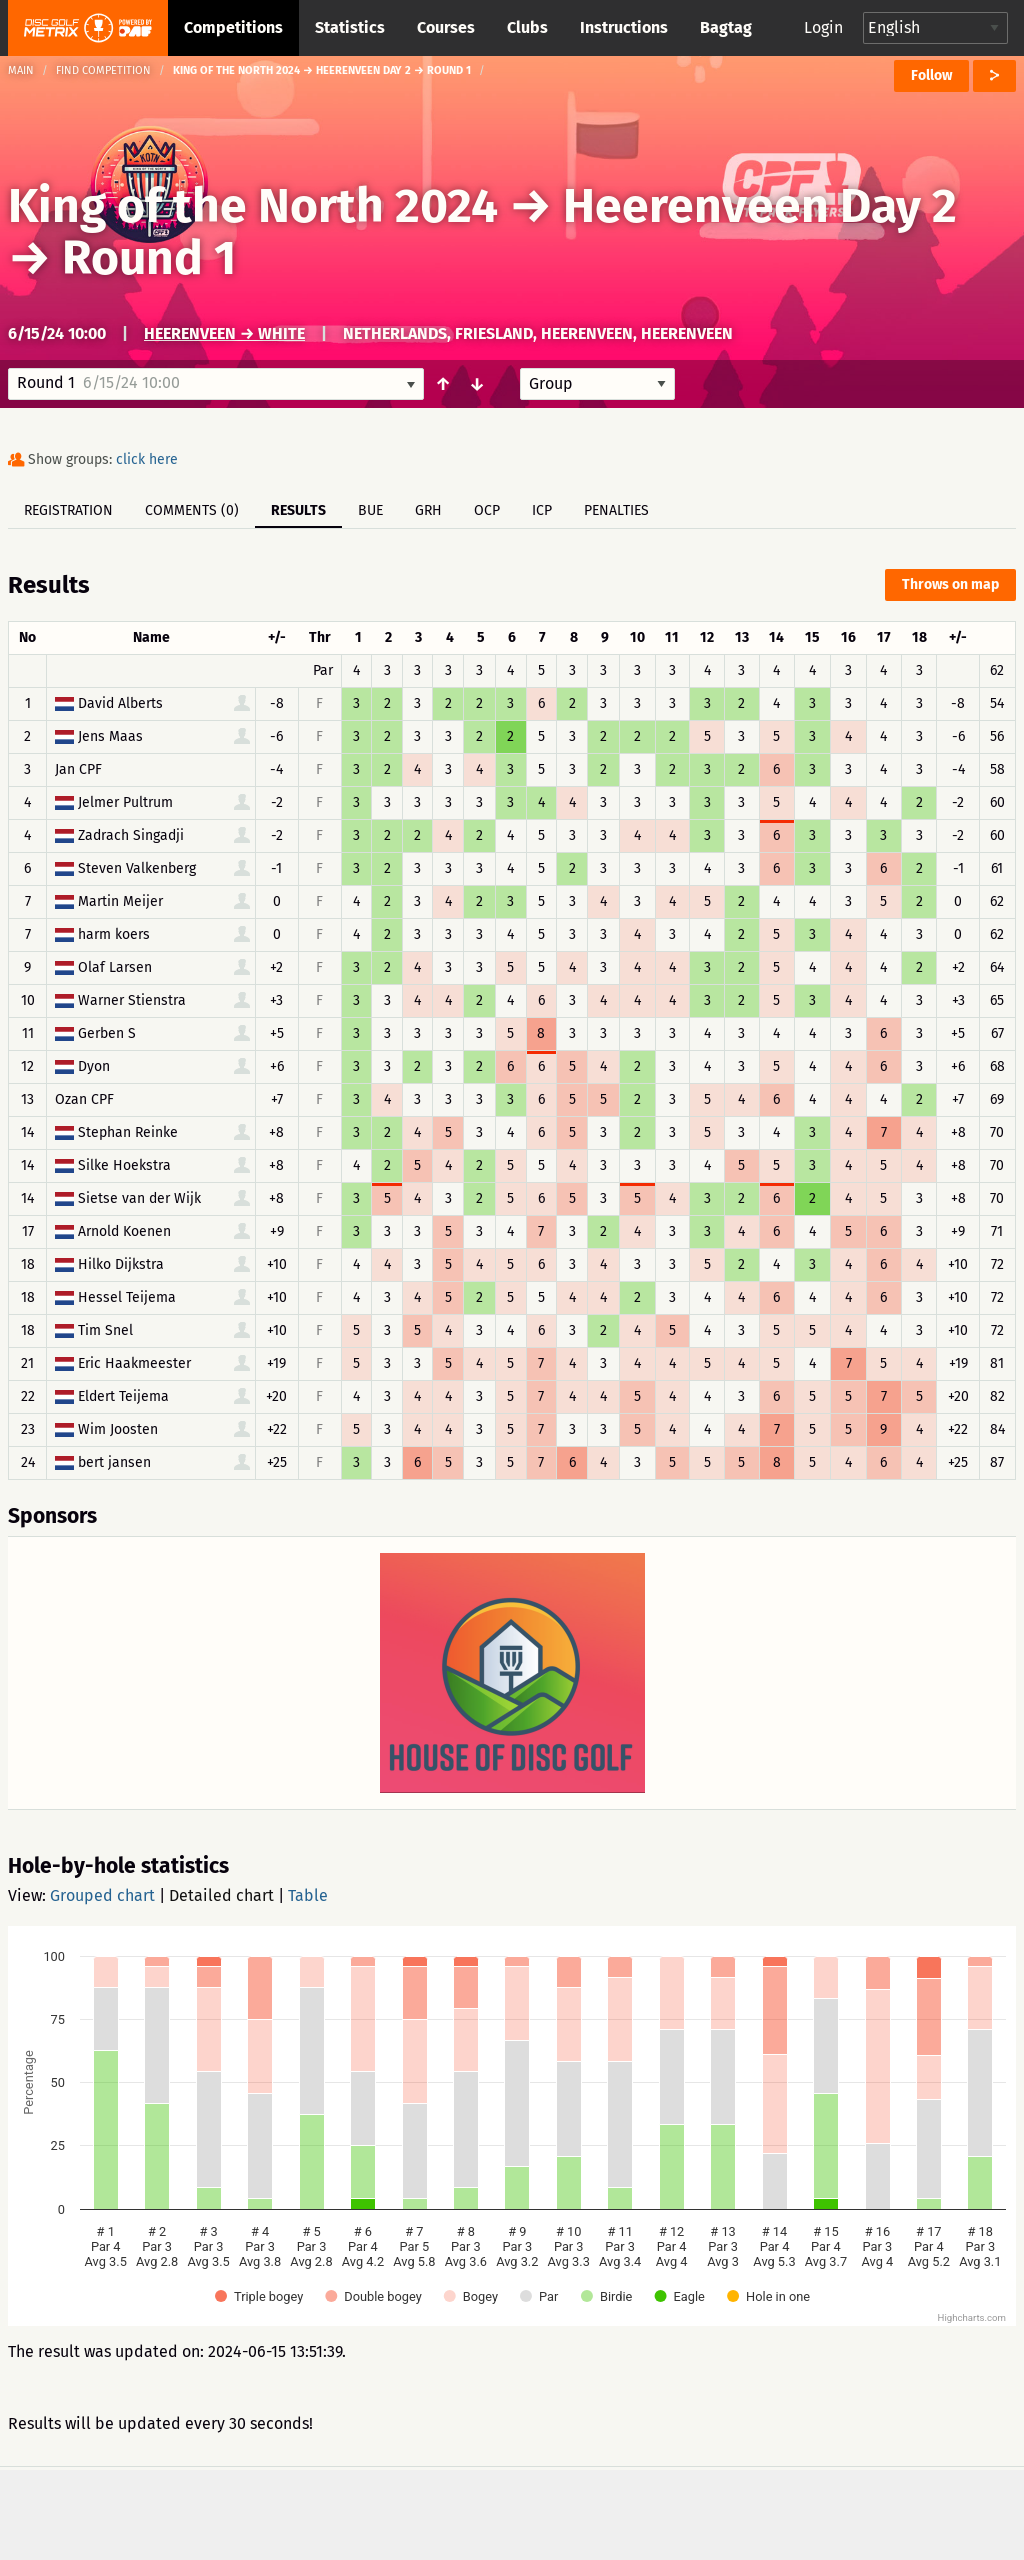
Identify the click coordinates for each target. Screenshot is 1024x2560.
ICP (542, 510)
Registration (68, 510)
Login (823, 27)
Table (308, 1895)
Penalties (616, 510)
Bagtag (726, 27)
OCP (487, 510)
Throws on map (950, 584)
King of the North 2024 (253, 206)
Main (21, 70)
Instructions (624, 27)
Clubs (527, 27)
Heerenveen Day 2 (760, 206)
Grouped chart (102, 1895)
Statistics (350, 27)
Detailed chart (221, 1895)
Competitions (233, 27)
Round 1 (149, 258)
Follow (931, 75)
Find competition (103, 70)
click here (147, 459)
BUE (370, 510)
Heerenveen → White (224, 333)
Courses (446, 27)
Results (298, 510)
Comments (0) (192, 510)
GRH (428, 510)
